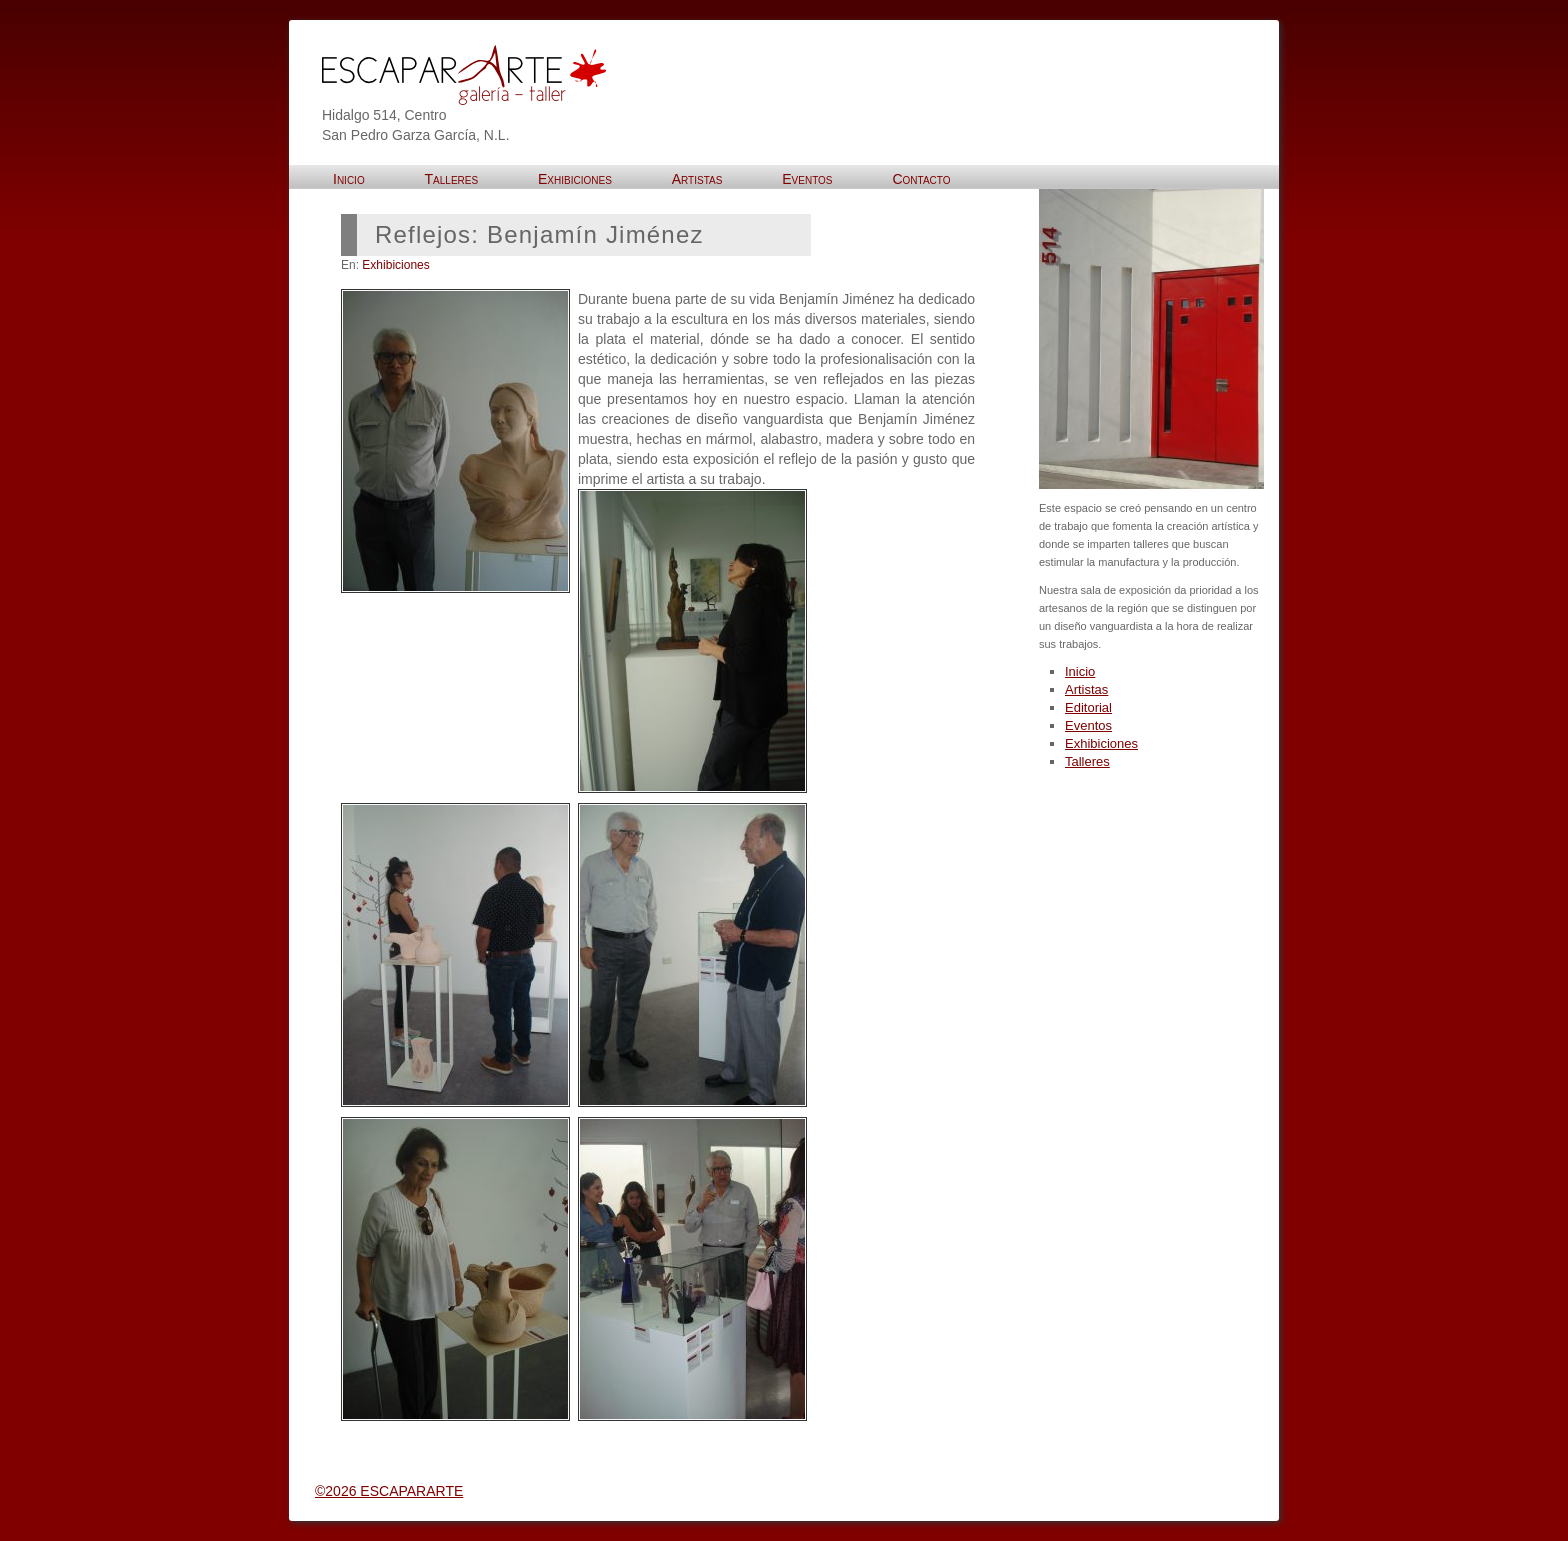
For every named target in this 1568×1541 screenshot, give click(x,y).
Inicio (1080, 671)
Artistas (1086, 689)
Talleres (1087, 761)
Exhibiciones (395, 265)
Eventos (1088, 725)
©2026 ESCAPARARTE (389, 1491)
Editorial (1088, 707)
